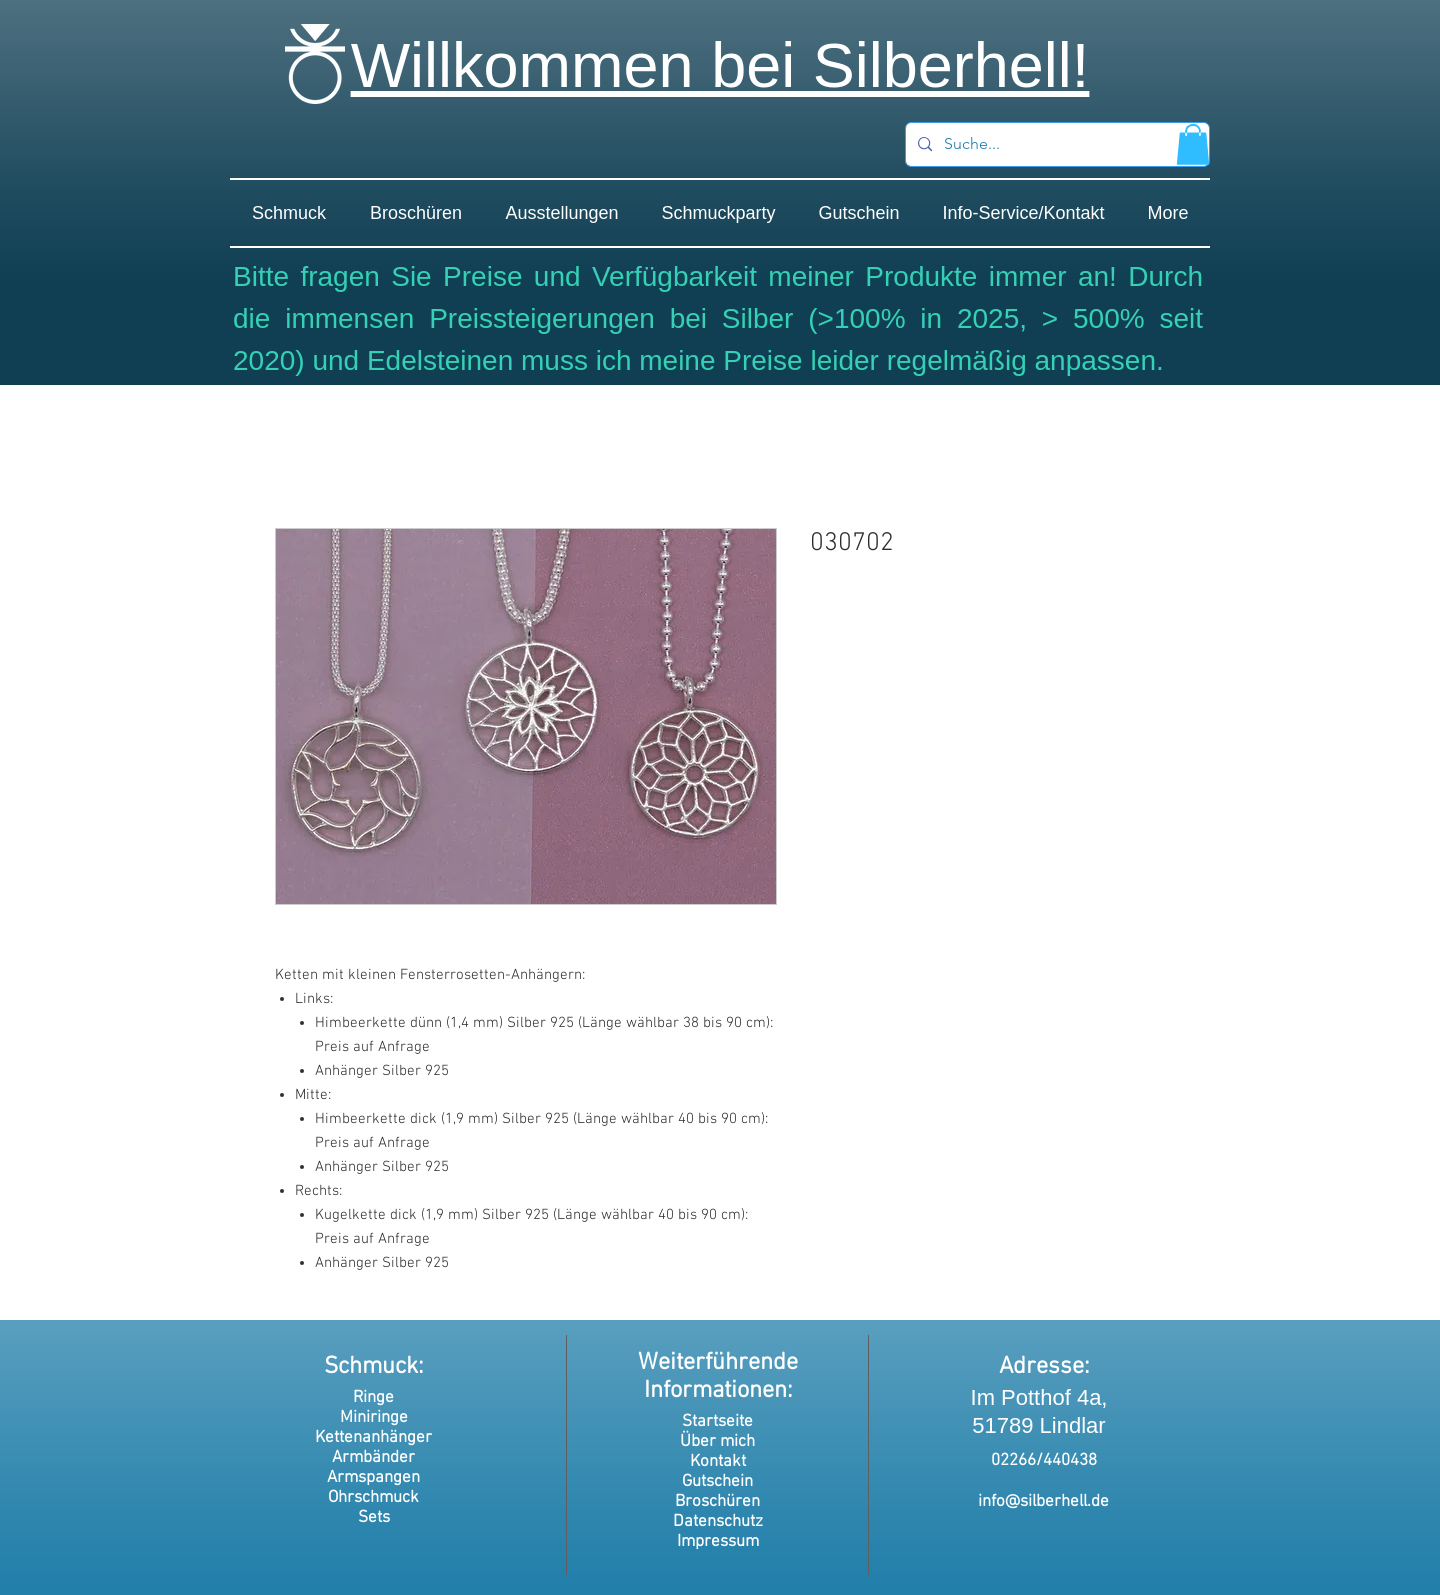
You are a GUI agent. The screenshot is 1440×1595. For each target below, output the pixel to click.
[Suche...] (1055, 144)
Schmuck (371, 1367)
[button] (1193, 144)
